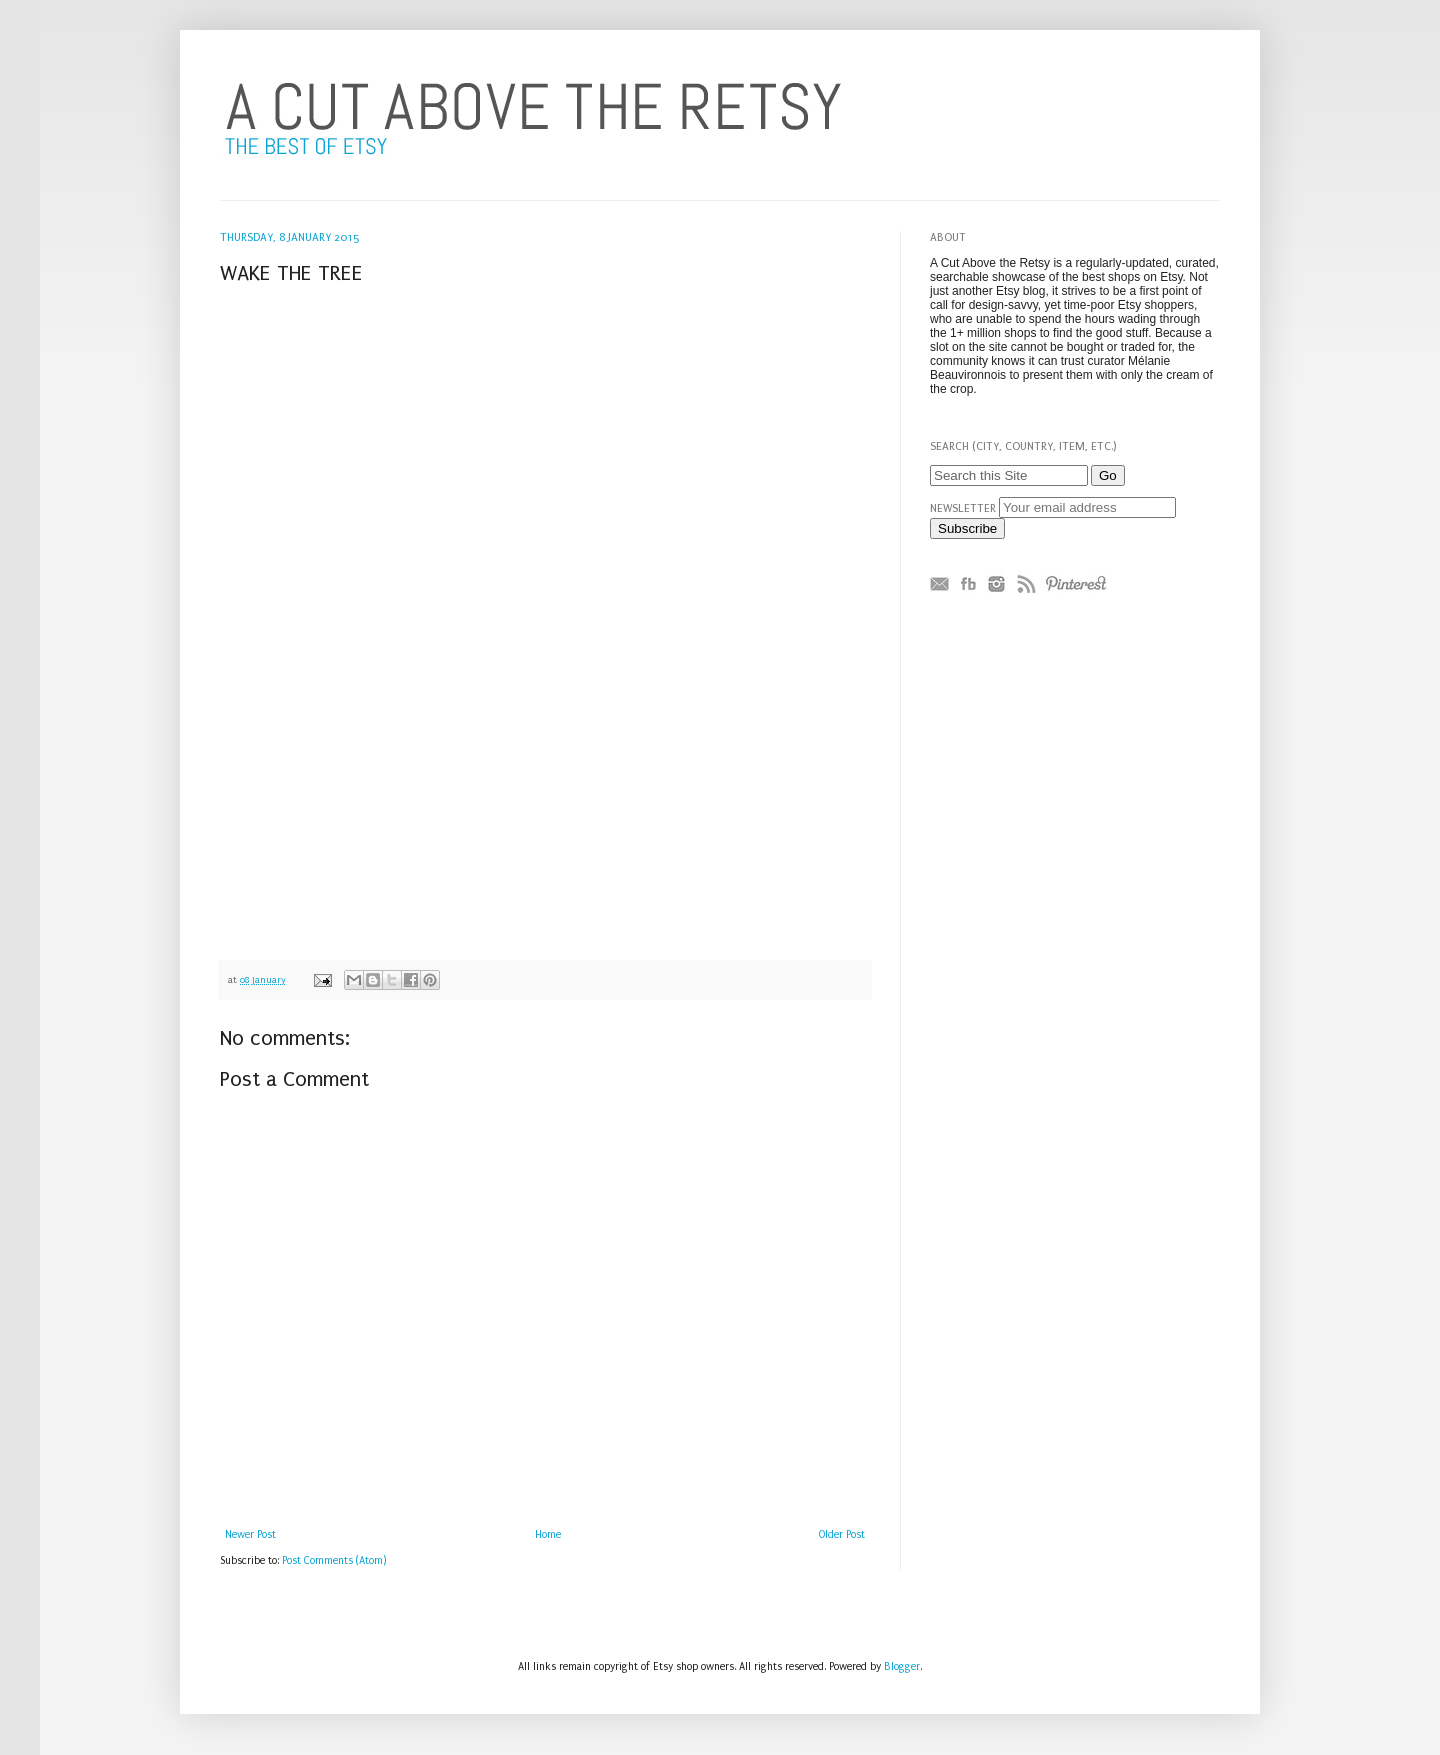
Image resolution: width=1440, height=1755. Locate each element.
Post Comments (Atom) (334, 1561)
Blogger (902, 1667)
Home (548, 1535)
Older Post (842, 1535)
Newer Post (250, 1535)
